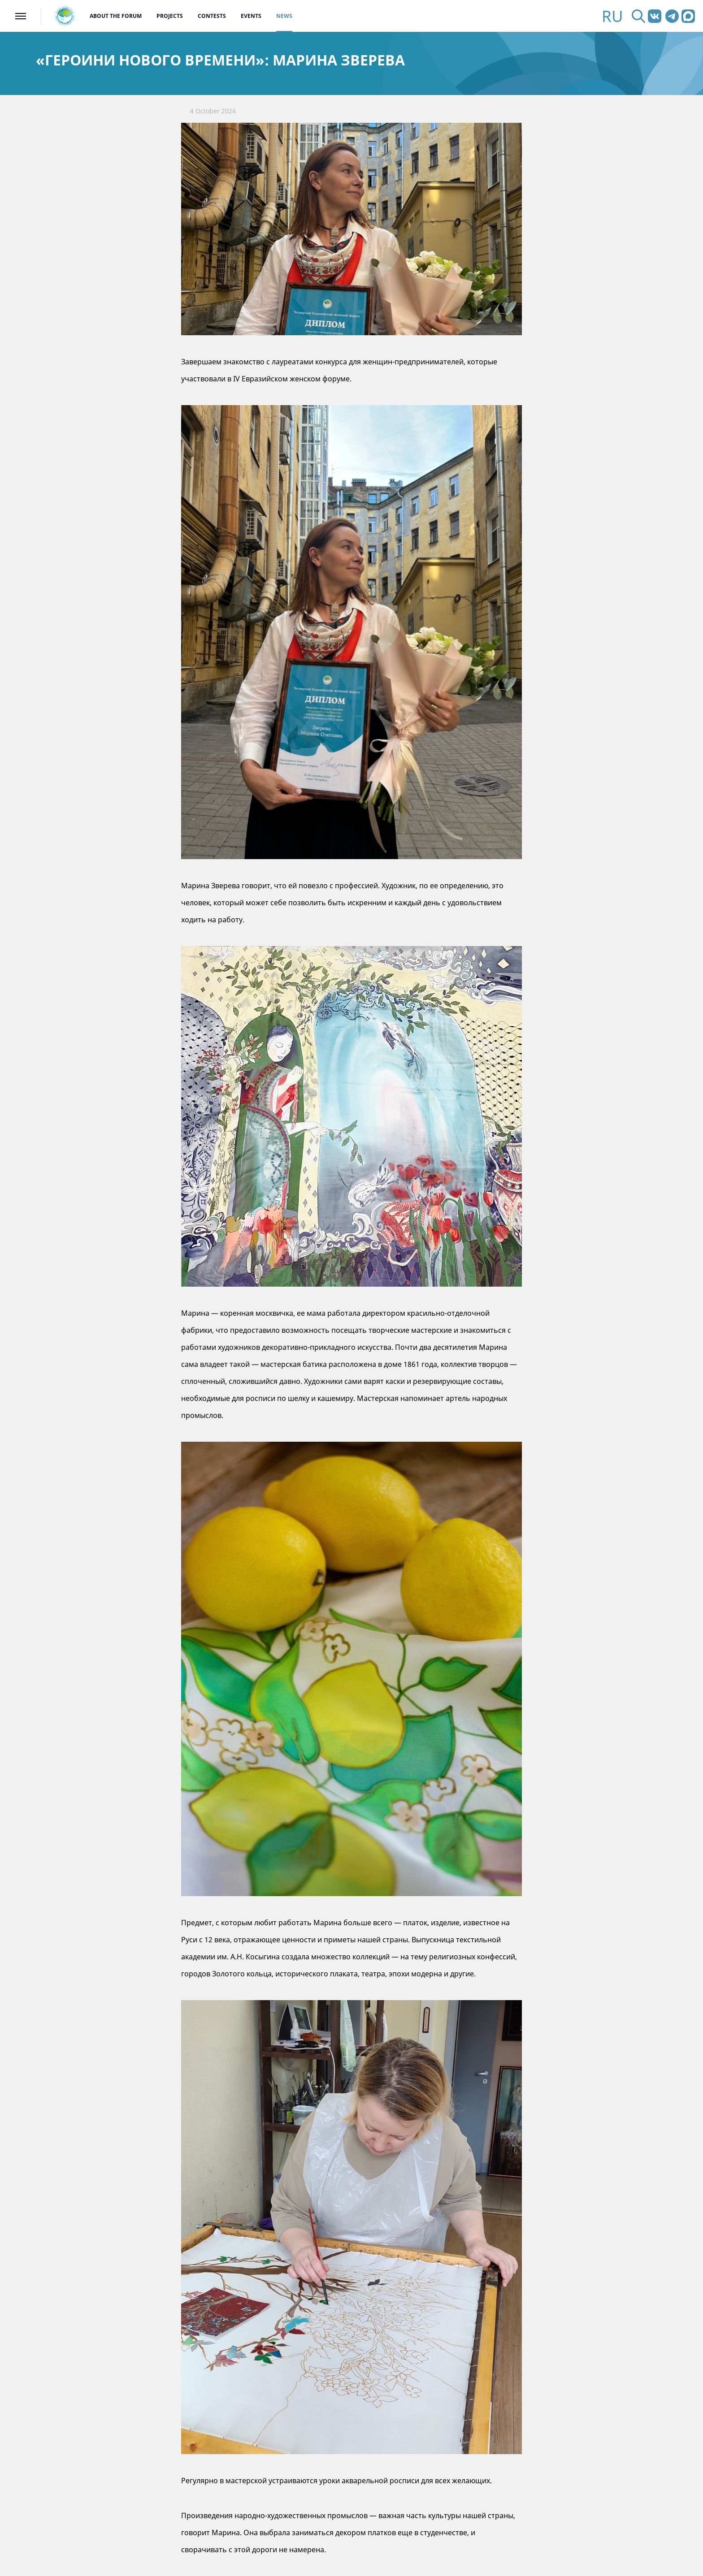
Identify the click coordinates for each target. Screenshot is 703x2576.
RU (612, 16)
